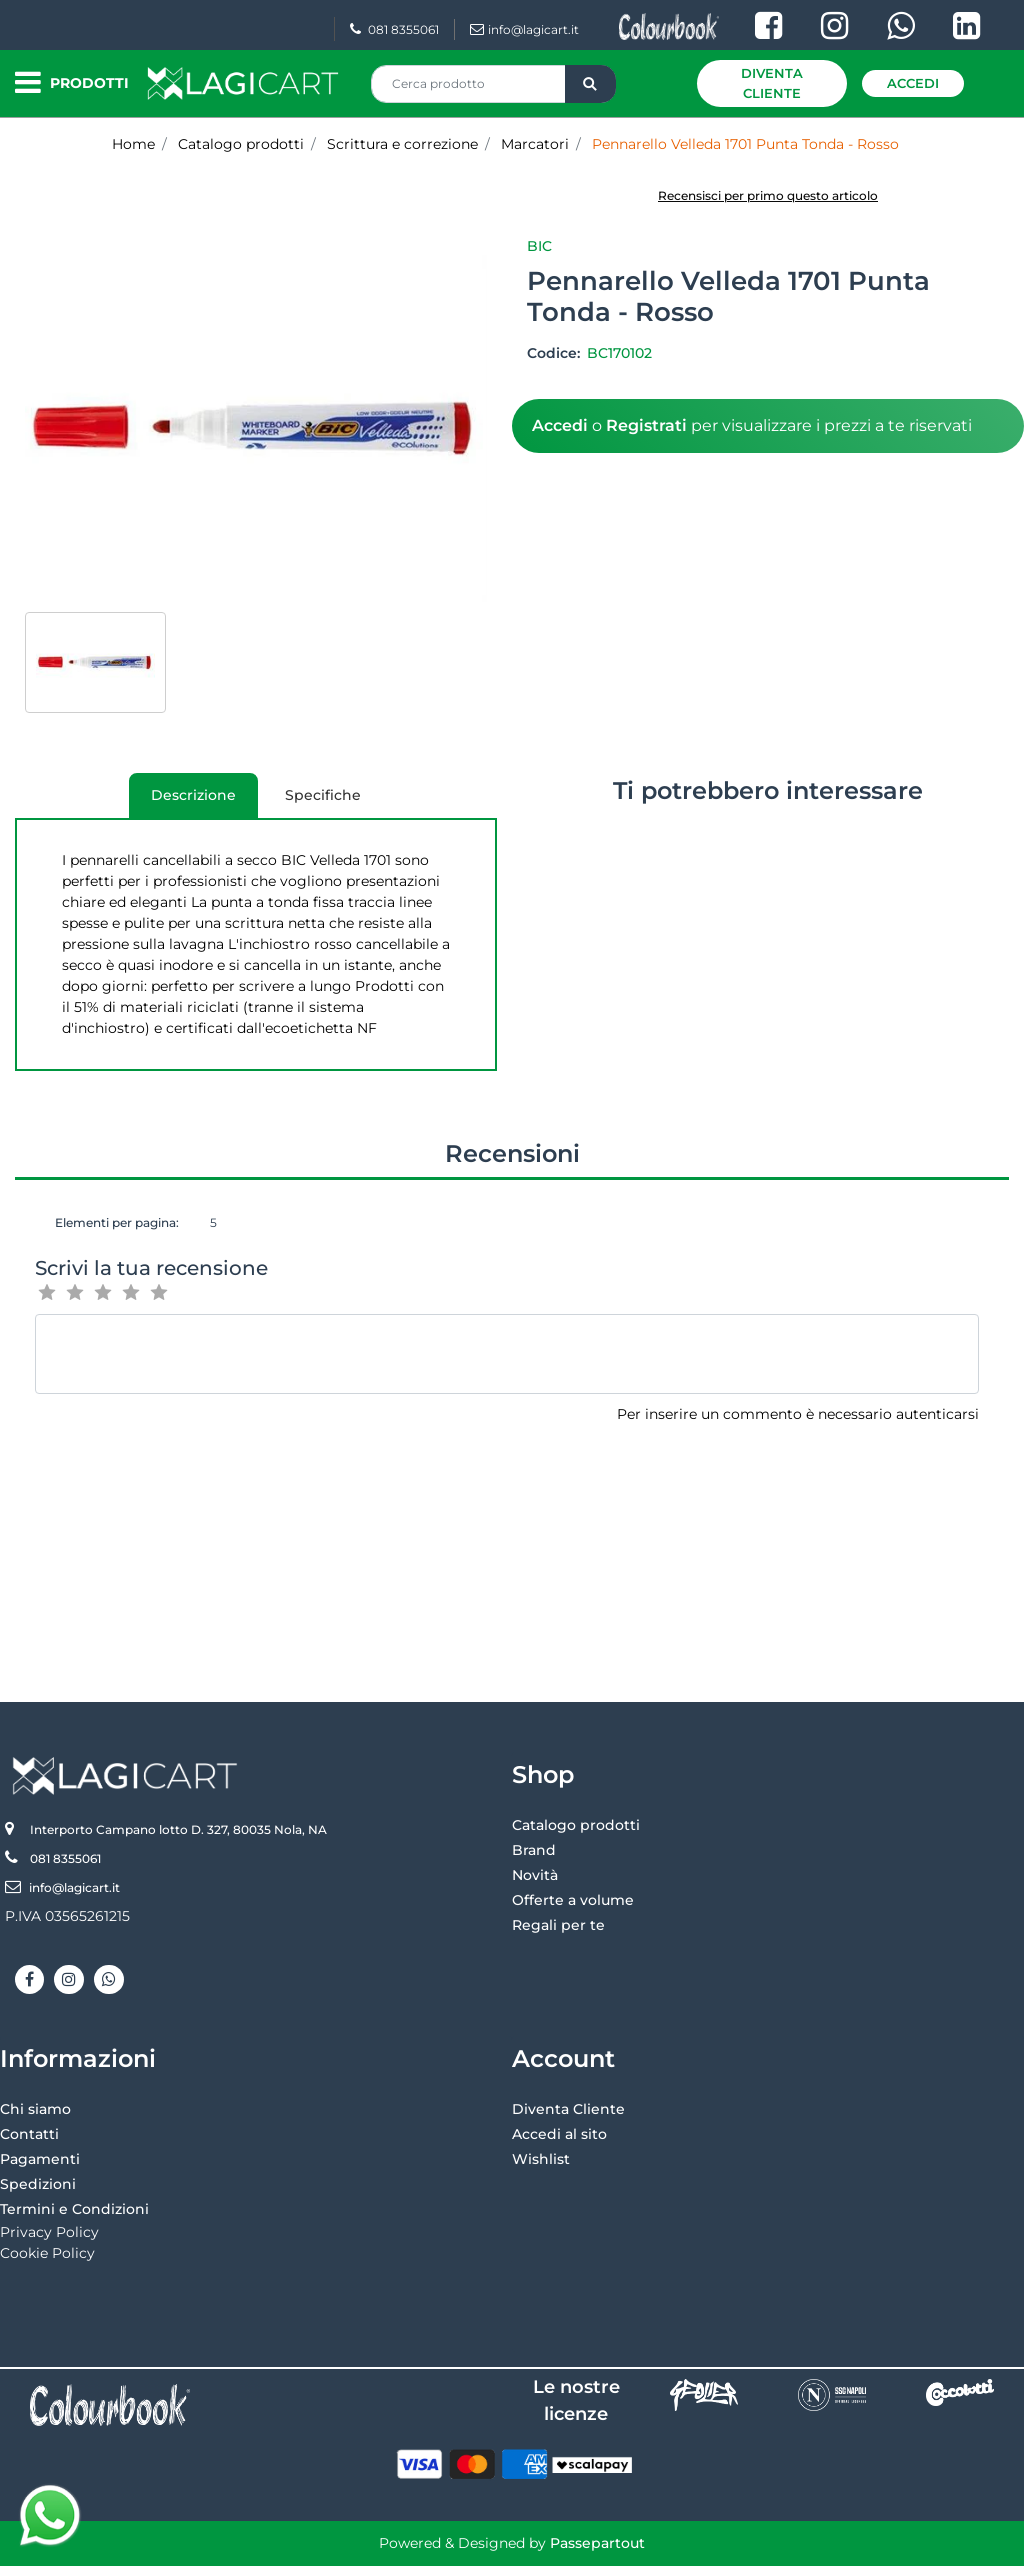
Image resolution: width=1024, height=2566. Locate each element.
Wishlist (541, 2159)
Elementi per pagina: (117, 1222)
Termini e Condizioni (74, 2209)
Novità (535, 1875)
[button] (590, 84)
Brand (534, 1850)
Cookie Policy (47, 2253)
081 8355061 (394, 29)
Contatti (29, 2134)
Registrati (646, 425)
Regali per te (558, 1925)
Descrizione (182, 802)
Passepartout (597, 2543)
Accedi (913, 83)
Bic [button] (539, 246)
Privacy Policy (49, 2232)
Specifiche (323, 795)
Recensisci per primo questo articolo (768, 195)
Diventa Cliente (772, 83)
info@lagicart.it (524, 29)
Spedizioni (38, 2184)
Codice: (555, 353)
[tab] (193, 795)
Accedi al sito (559, 2134)
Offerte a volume (573, 1900)
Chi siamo (35, 2109)
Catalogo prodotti (576, 1825)
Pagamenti (40, 2159)
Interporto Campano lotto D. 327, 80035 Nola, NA (178, 1829)
